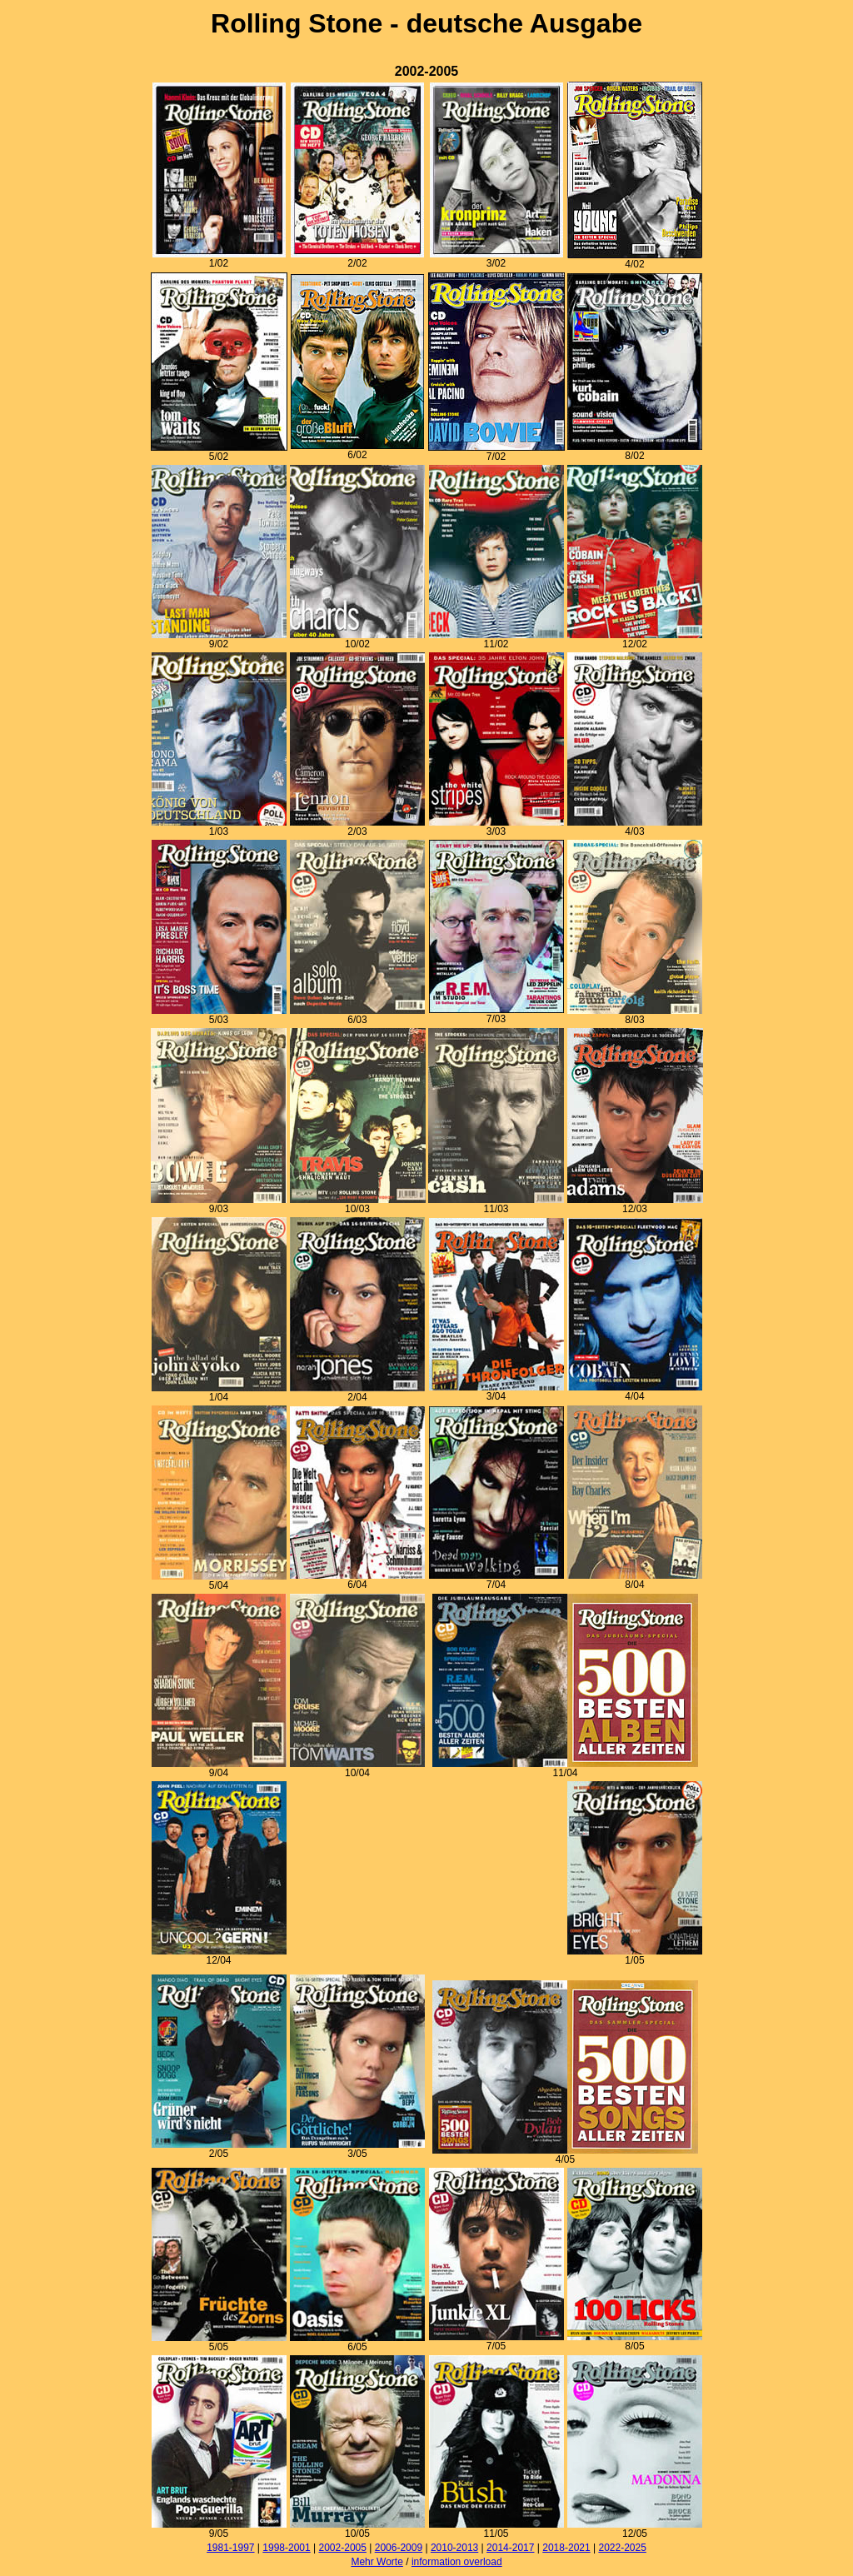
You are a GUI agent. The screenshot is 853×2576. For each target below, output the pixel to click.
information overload (457, 2562)
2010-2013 (454, 2548)
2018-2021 (566, 2548)
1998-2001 (286, 2548)
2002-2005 (343, 2548)
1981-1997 (230, 2548)
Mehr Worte (376, 2562)
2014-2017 (510, 2548)
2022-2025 (622, 2548)
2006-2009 (398, 2548)
